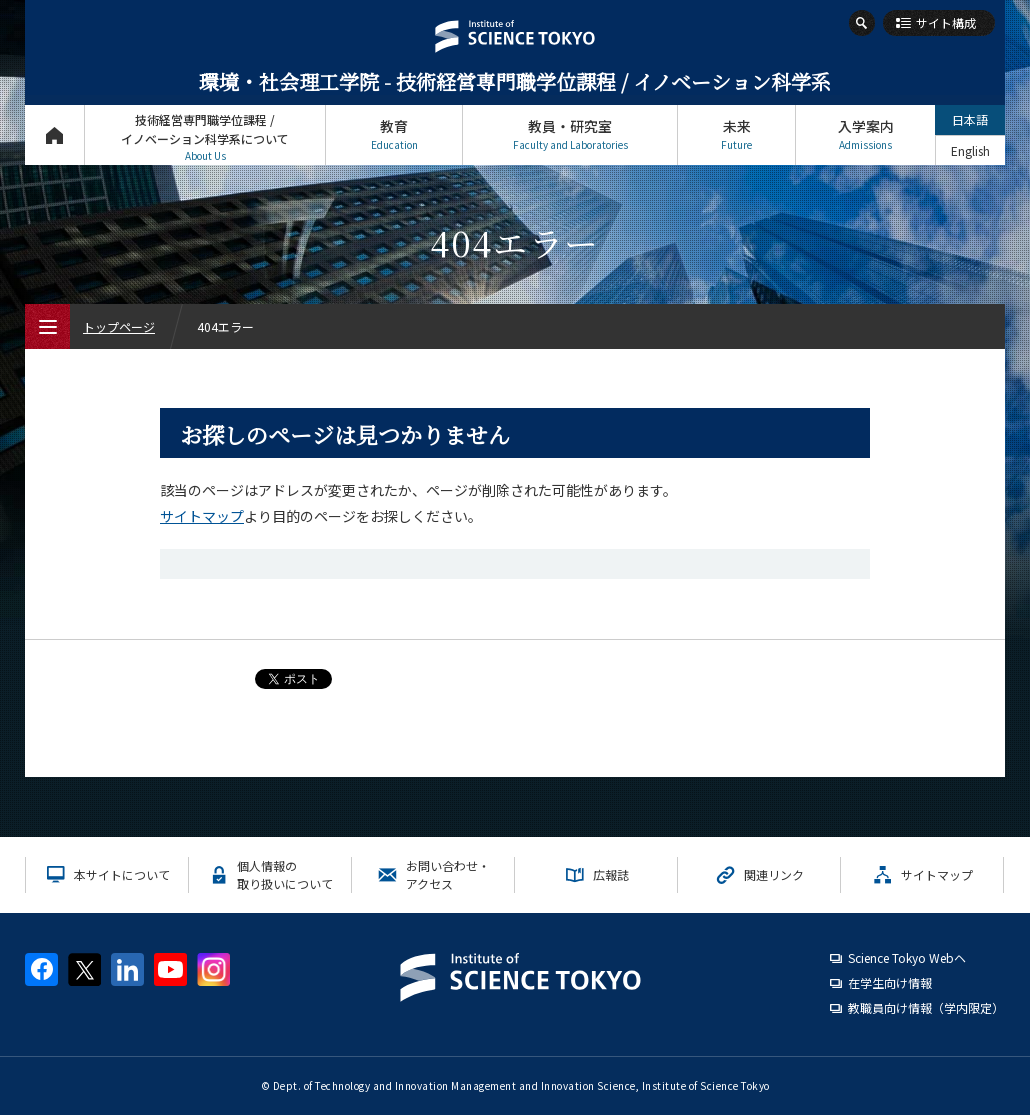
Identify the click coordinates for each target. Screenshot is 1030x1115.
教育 (394, 134)
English (970, 150)
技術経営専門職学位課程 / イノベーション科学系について (205, 137)
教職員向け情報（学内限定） (926, 1007)
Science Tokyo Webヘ (907, 957)
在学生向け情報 (890, 982)
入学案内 (865, 134)
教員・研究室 (570, 134)
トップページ (54, 134)
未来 (736, 134)
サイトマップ (202, 516)
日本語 (970, 119)
